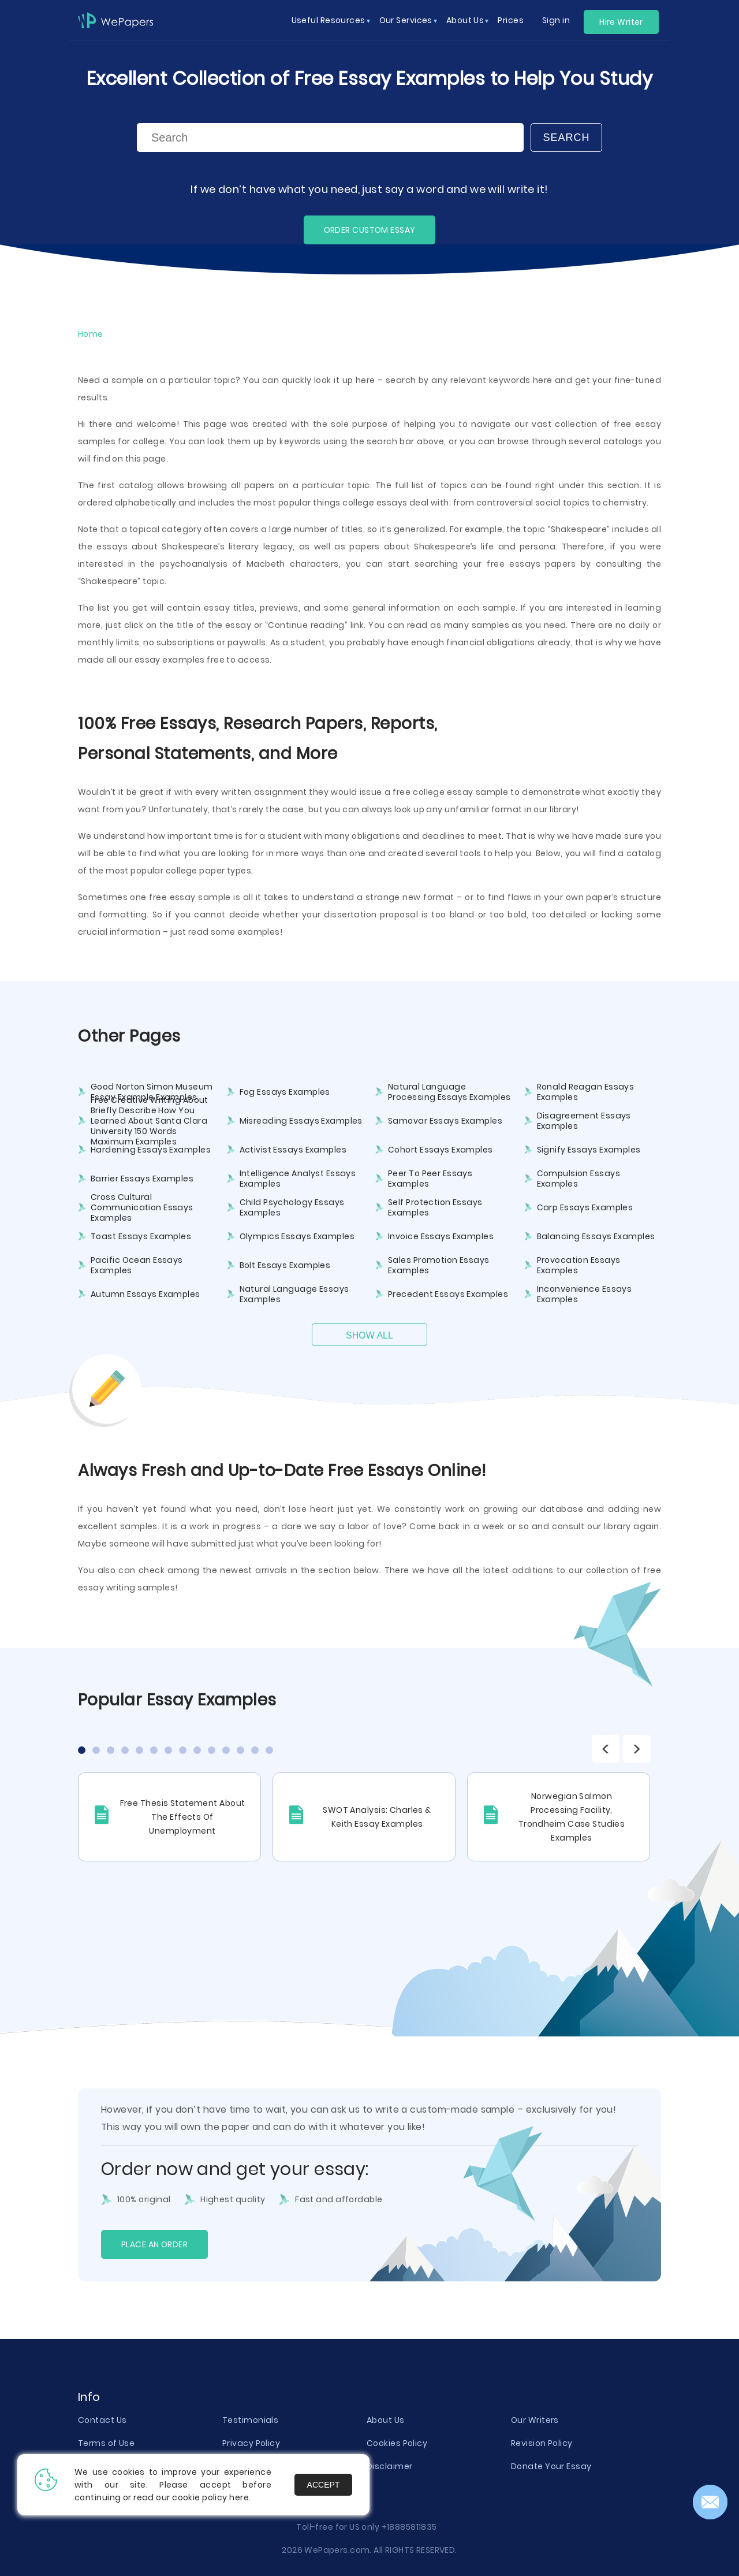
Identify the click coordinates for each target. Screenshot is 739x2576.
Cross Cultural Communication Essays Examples (142, 1207)
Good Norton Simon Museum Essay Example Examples (152, 1092)
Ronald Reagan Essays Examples (586, 1092)
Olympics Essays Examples (297, 1236)
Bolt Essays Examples (285, 1265)
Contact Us (102, 2420)
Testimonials (250, 2420)
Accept (323, 2484)
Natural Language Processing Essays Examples (449, 1092)
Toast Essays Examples (141, 1236)
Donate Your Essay (551, 2466)
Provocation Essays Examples (579, 1265)
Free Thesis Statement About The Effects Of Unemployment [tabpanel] (182, 1817)
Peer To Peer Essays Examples (430, 1179)
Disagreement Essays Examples (584, 1121)
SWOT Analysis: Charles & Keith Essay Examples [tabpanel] (377, 1817)
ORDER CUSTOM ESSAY (370, 230)
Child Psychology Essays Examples (292, 1207)
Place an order (154, 2244)
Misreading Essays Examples (301, 1121)
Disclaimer (389, 2466)
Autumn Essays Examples (145, 1294)
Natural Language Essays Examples (294, 1294)
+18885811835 (409, 2527)
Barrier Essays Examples (142, 1178)
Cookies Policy (397, 2443)
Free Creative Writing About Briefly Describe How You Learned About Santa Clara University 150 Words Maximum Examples (149, 1120)
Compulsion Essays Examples (578, 1179)
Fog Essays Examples (285, 1092)
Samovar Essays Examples (445, 1121)
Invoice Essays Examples (441, 1236)
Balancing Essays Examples (596, 1236)
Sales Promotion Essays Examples (439, 1265)
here (239, 2497)
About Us (386, 2420)
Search (566, 137)
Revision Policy (542, 2443)
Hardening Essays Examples (151, 1149)
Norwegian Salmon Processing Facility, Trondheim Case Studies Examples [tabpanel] (571, 1816)
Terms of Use (106, 2443)
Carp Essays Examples (585, 1207)
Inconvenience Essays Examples (584, 1294)
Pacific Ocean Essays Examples (137, 1265)
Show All (369, 1335)
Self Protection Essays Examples (435, 1207)
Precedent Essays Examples (448, 1294)
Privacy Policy (251, 2443)
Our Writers (535, 2420)
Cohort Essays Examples (440, 1149)
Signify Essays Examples (589, 1149)
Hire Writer (621, 22)
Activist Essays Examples (293, 1149)
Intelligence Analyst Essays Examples (298, 1179)
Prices (511, 20)
